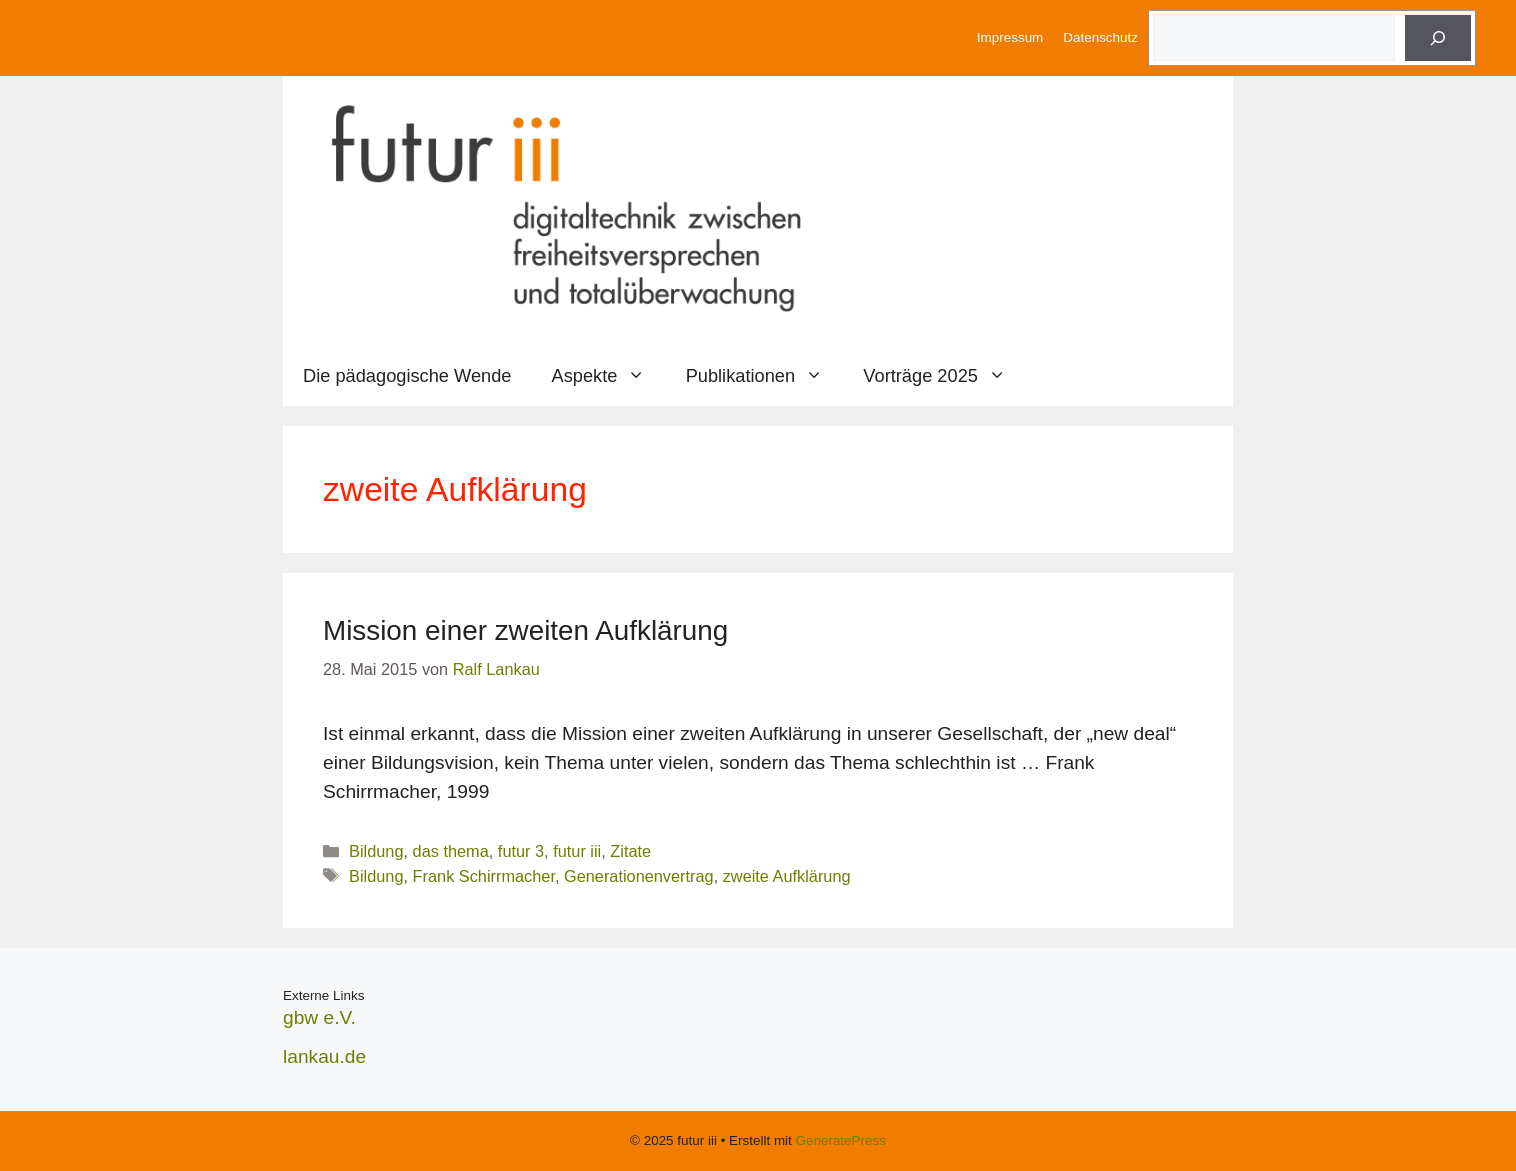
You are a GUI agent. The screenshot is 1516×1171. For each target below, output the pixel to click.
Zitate (630, 851)
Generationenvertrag (639, 876)
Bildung (376, 851)
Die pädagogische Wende (407, 375)
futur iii (577, 851)
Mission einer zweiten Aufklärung (525, 630)
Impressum (1010, 37)
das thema (451, 851)
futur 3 (521, 851)
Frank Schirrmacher (484, 876)
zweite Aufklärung (787, 876)
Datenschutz (1100, 37)
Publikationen (765, 376)
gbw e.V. (319, 1017)
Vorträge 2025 (944, 376)
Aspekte (609, 376)
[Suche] (1438, 38)
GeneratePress (841, 1140)
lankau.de (324, 1056)
